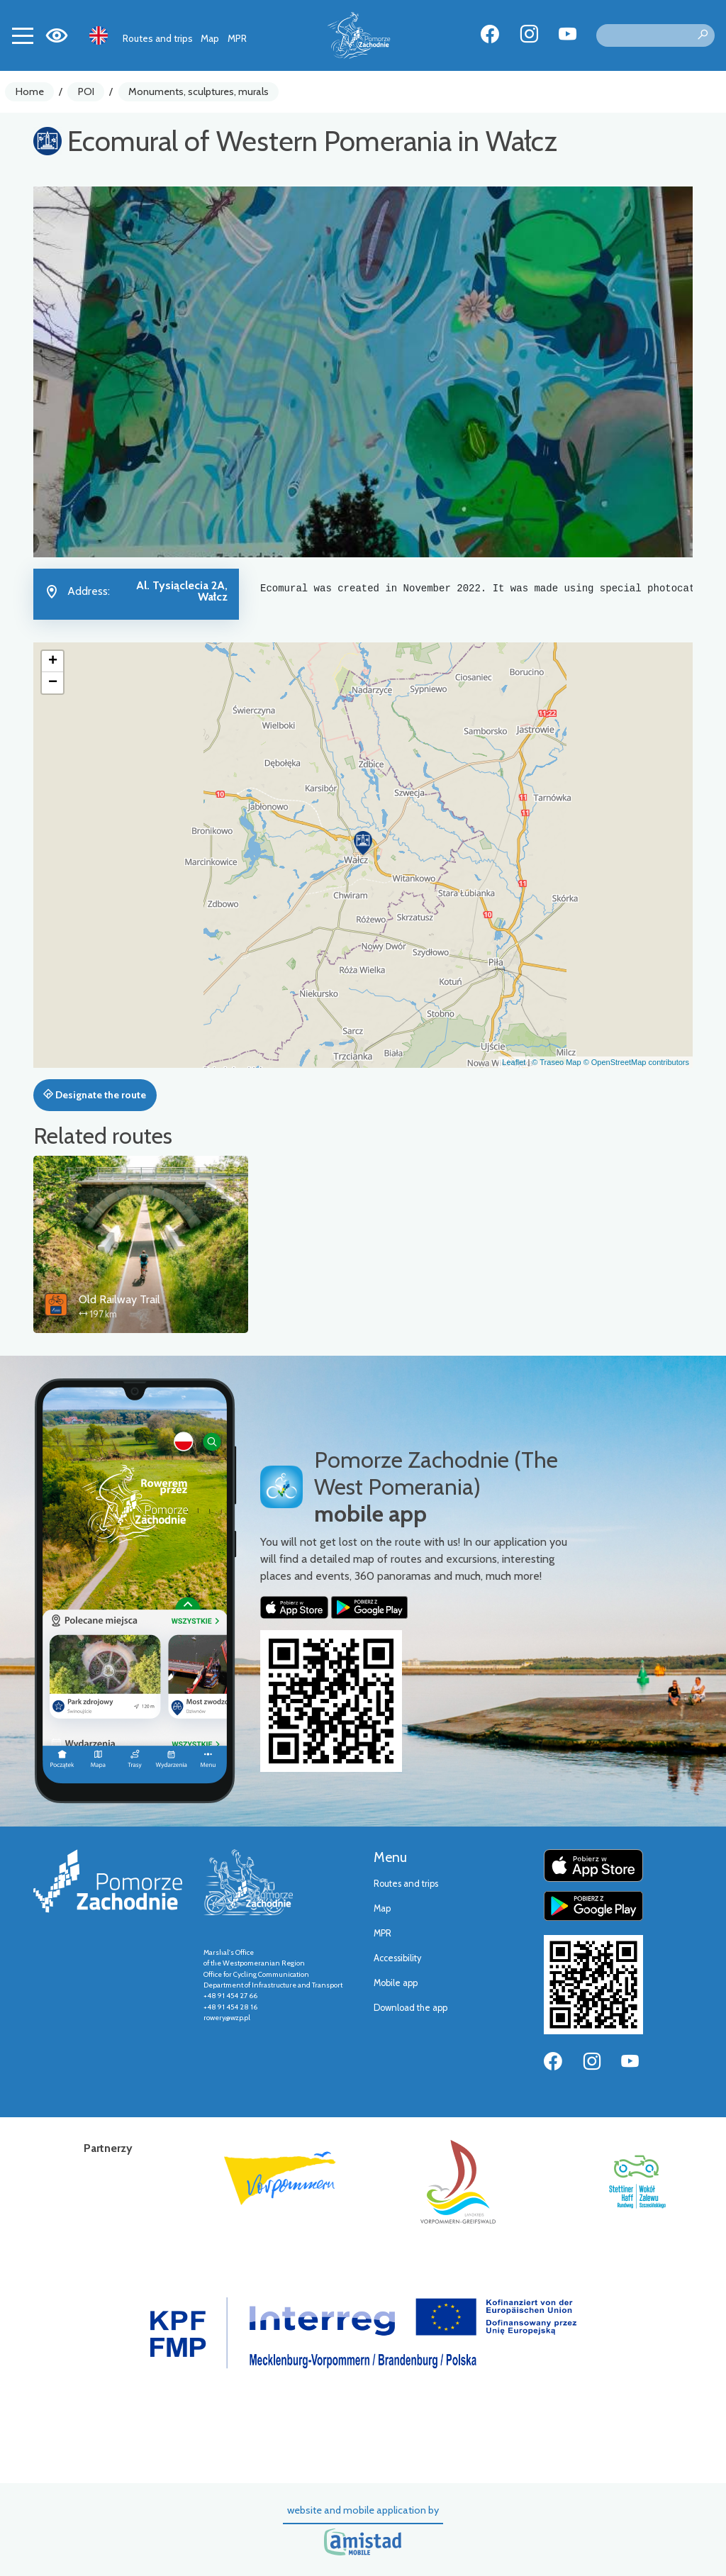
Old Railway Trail (119, 1299)
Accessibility (397, 1958)
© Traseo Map (556, 1062)
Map (210, 38)
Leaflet (513, 1062)
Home (30, 91)
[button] (363, 843)
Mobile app (396, 1983)
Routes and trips (158, 38)
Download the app (410, 2007)
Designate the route (94, 1094)
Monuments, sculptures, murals (198, 91)
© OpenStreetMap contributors (636, 1062)
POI (86, 91)
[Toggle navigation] (22, 35)
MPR (237, 38)
